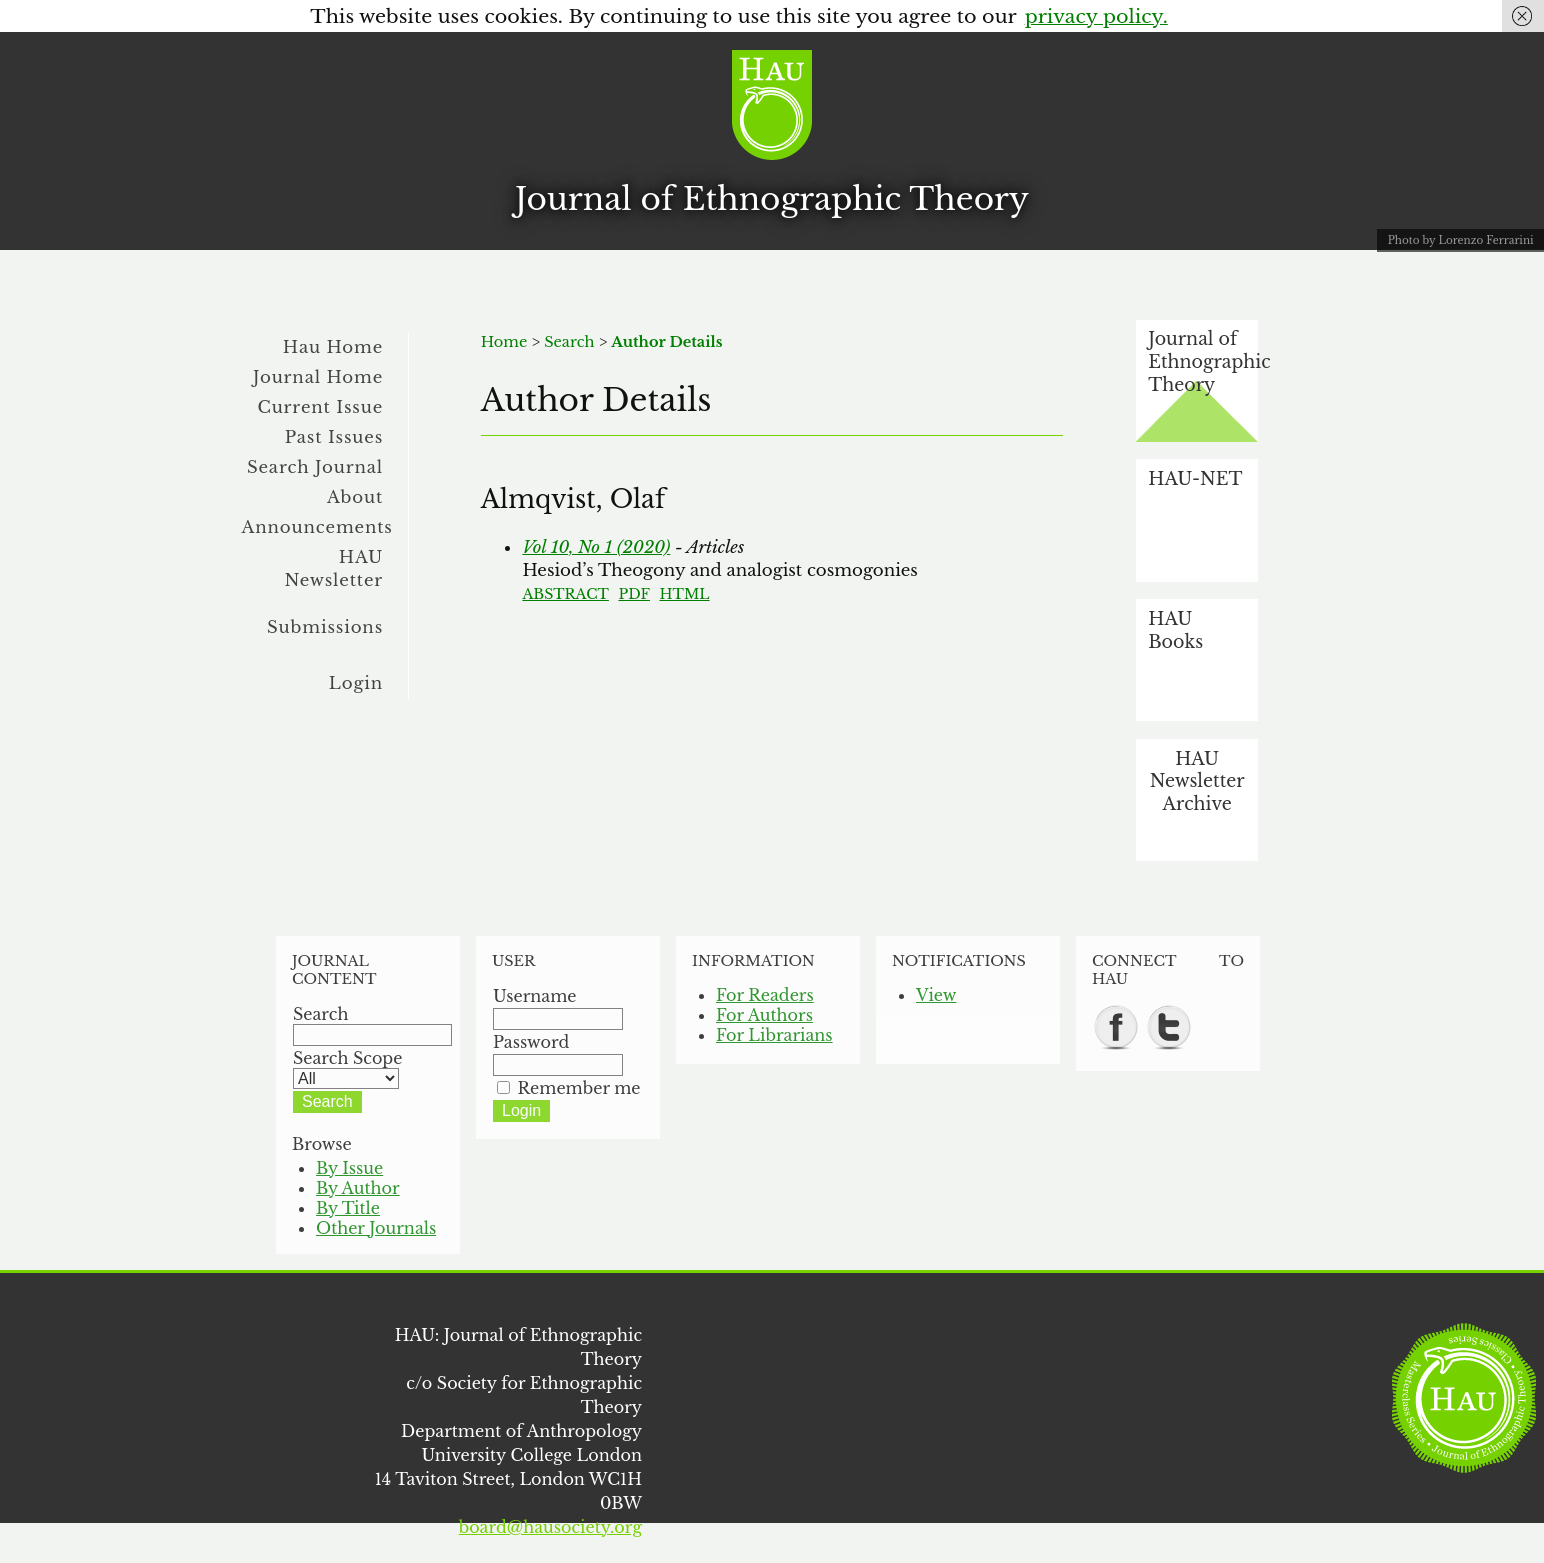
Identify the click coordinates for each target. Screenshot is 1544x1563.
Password (531, 1042)
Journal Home (318, 377)
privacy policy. (1096, 16)
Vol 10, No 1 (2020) (596, 547)
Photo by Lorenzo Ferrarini (1461, 240)
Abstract (565, 594)
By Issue (349, 1168)
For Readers (765, 995)
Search (569, 342)
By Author (358, 1188)
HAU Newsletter (333, 568)
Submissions (325, 627)
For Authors (764, 1015)
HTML (685, 594)
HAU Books (1175, 630)
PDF (633, 594)
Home (504, 342)
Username (535, 996)
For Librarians (774, 1035)
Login (356, 683)
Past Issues (334, 437)
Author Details (666, 342)
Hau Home (333, 347)
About (355, 497)
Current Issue (320, 407)
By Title (348, 1208)
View (936, 995)
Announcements (317, 527)
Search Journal (315, 467)
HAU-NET (1195, 479)
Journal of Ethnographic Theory (772, 199)
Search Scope (347, 1068)
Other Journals (376, 1228)
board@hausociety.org (550, 1527)
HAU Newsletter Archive (1197, 781)
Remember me (579, 1088)
